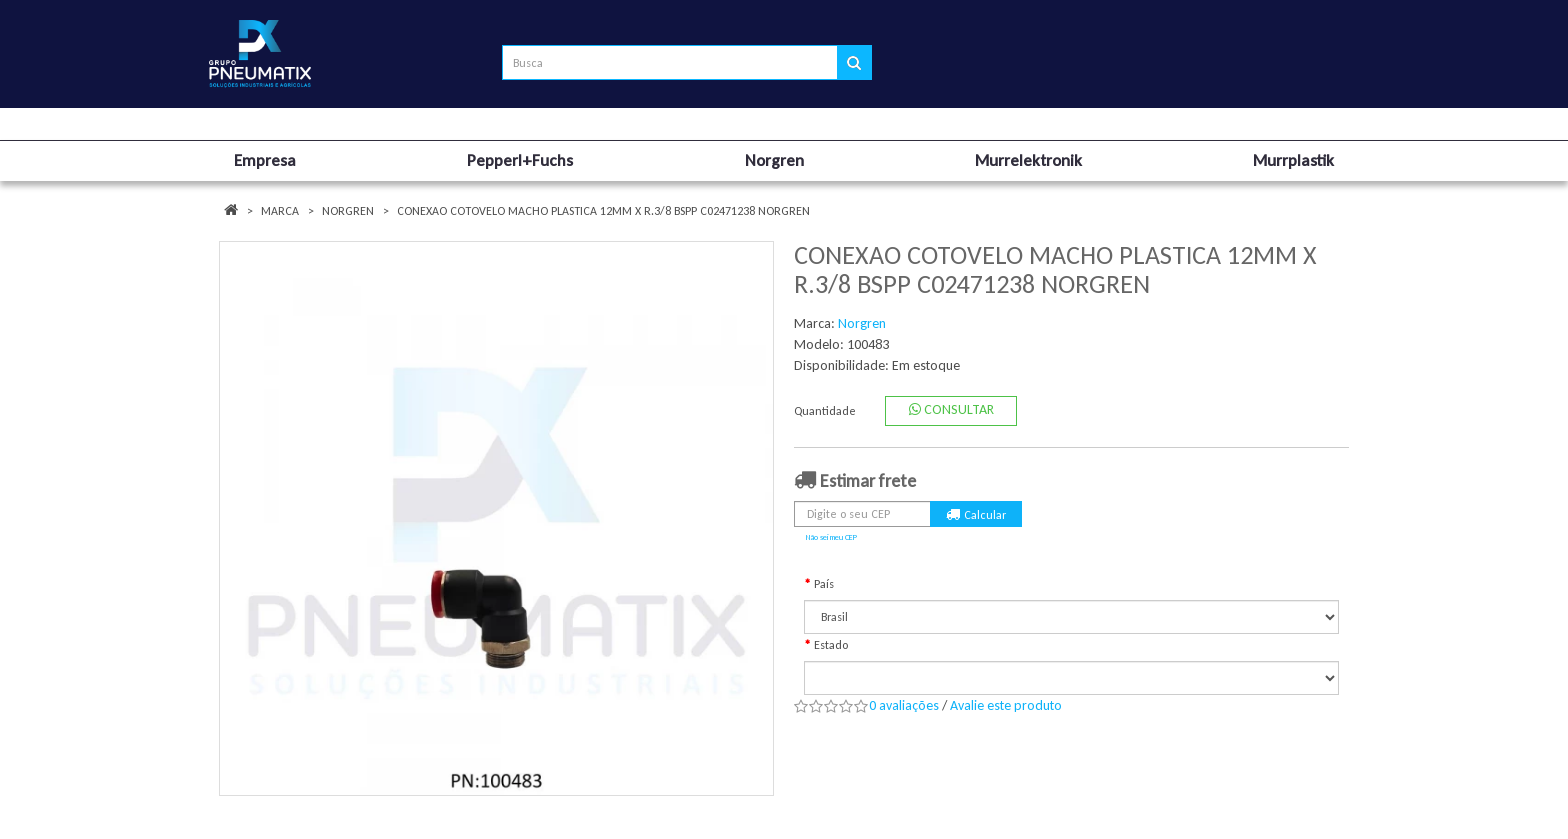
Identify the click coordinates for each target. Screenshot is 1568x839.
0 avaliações (904, 705)
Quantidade (825, 411)
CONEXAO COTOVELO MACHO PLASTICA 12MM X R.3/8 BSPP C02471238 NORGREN (603, 211)
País (824, 584)
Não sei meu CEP (831, 537)
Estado (831, 645)
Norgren (348, 211)
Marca (280, 211)
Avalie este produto (1006, 705)
